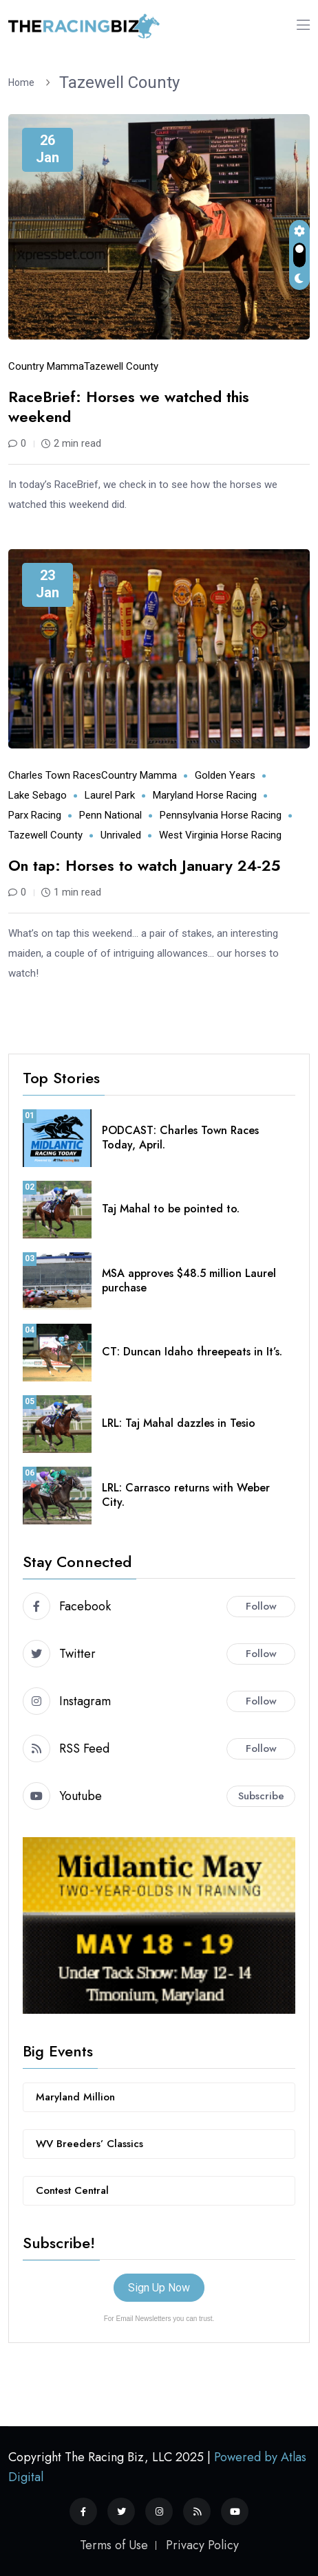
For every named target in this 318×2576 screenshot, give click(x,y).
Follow (261, 1606)
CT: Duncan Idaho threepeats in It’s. (192, 1351)
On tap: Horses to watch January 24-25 (144, 865)
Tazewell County (119, 82)
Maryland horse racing (205, 795)
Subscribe (261, 1795)
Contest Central (72, 2190)
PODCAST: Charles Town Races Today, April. (180, 1137)
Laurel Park (110, 795)
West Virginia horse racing (220, 835)
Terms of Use (114, 2545)
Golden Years (225, 775)
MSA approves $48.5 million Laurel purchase (189, 1280)
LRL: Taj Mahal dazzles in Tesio (178, 1423)
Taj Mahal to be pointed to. (171, 1209)
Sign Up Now (159, 2287)
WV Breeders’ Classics (89, 2143)
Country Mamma (46, 366)
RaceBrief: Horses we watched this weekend (128, 407)
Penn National (110, 815)
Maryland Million (75, 2097)
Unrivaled (120, 835)
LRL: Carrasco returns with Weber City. (186, 1495)
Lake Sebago (37, 795)
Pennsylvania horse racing (221, 815)
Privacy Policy (202, 2545)
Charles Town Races (54, 775)
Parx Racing (34, 815)
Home (23, 82)
